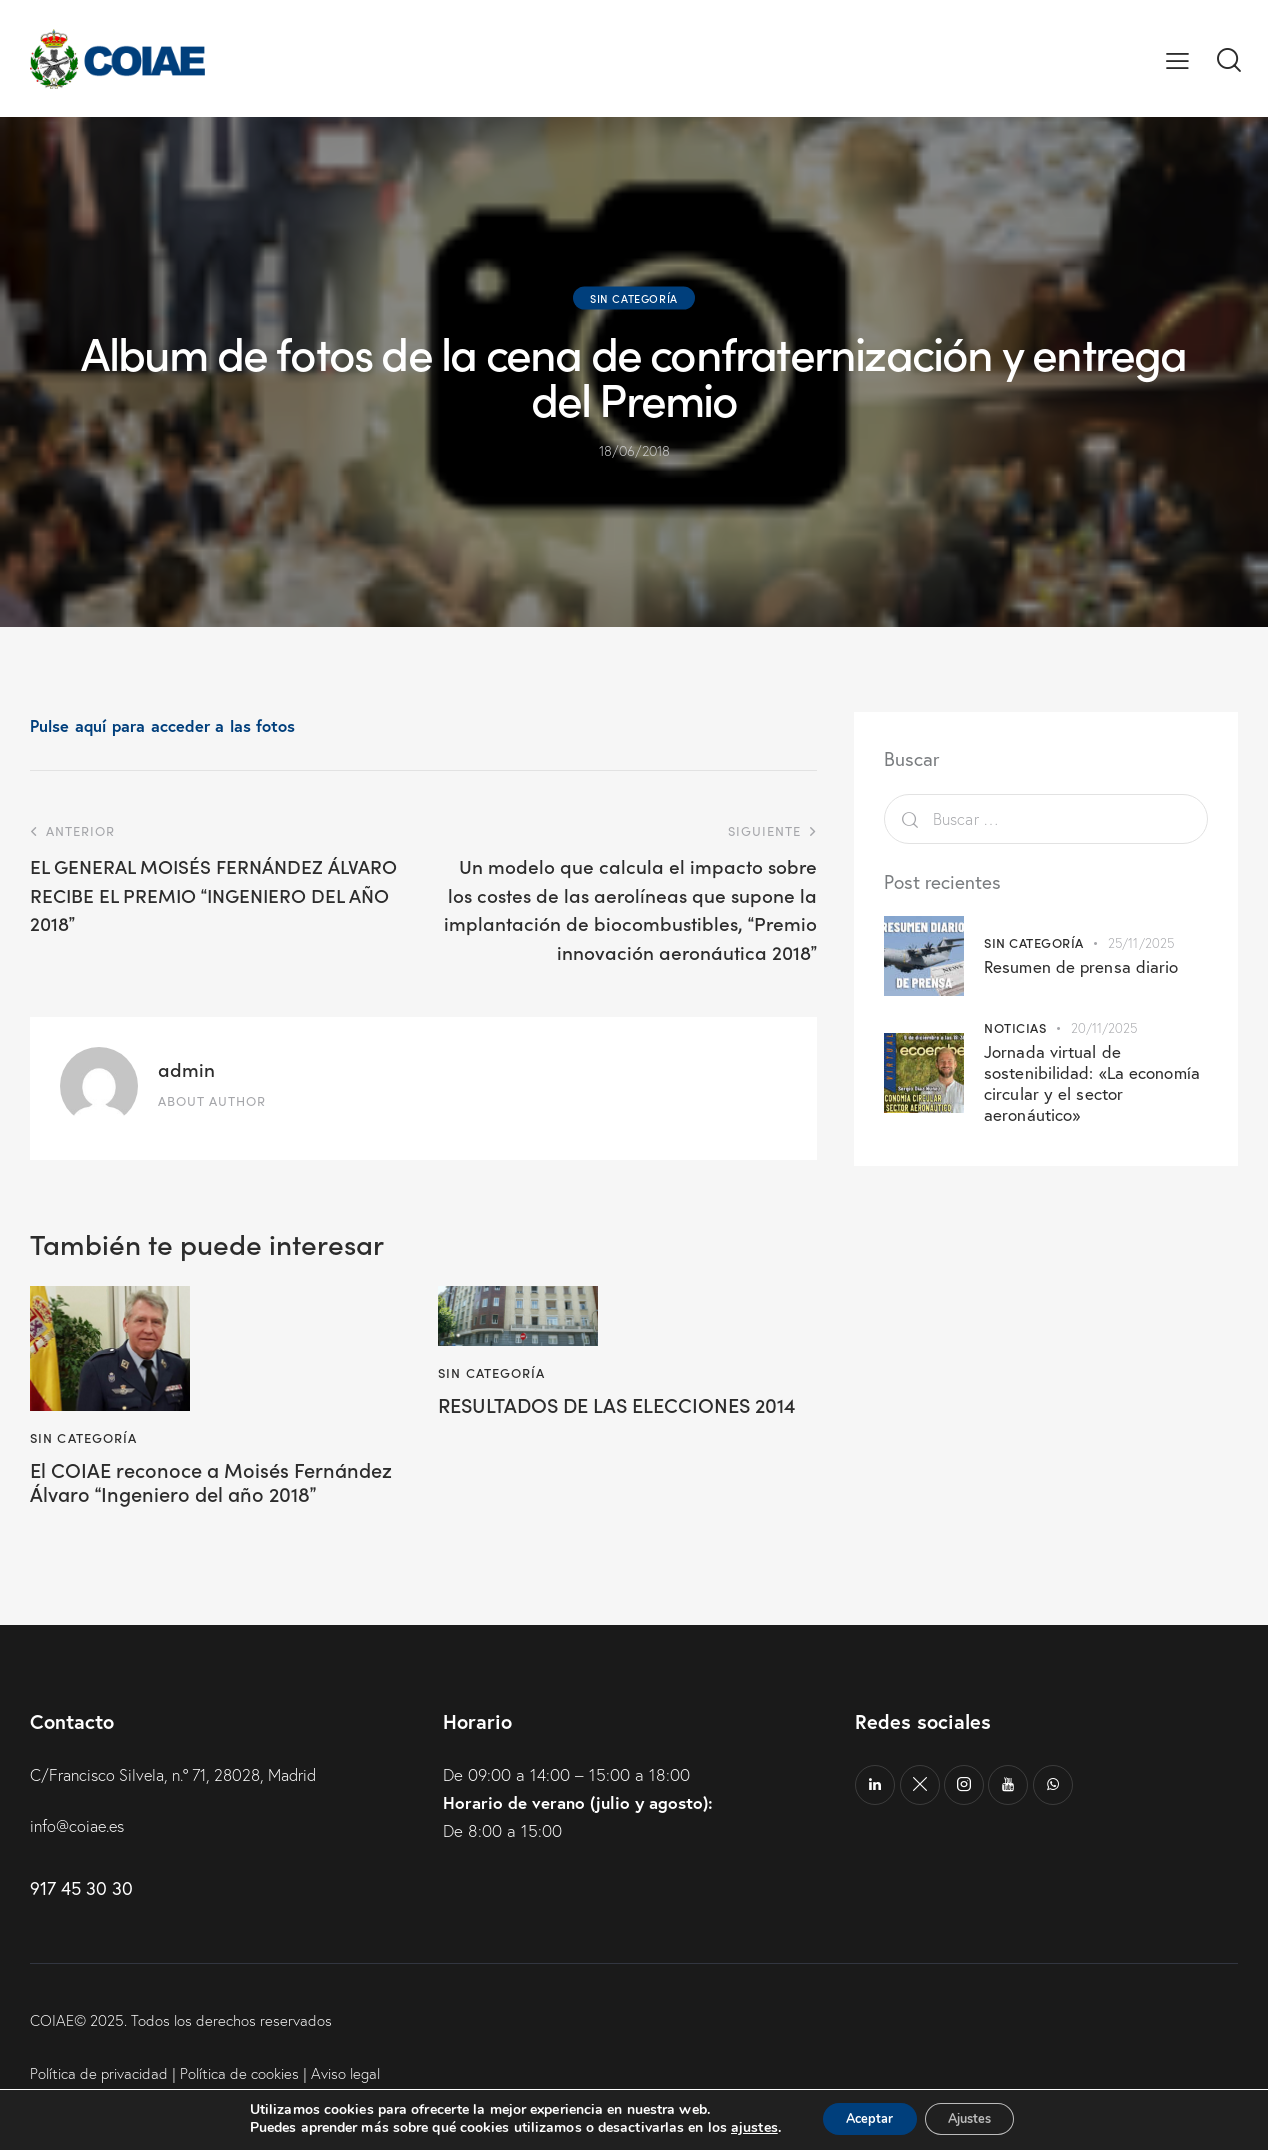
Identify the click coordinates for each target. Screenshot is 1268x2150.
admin (186, 1068)
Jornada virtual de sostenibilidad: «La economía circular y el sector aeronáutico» (1092, 1083)
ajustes (737, 2128)
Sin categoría (634, 298)
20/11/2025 (1104, 1028)
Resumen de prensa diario (1081, 966)
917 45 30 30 (81, 1920)
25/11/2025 (1141, 943)
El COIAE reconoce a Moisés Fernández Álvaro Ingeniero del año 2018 (211, 1496)
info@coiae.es (80, 1857)
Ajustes (978, 2118)
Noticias (1015, 1027)
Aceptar (861, 2118)
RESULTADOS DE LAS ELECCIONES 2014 (609, 1418)
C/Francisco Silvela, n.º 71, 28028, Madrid (184, 1805)
